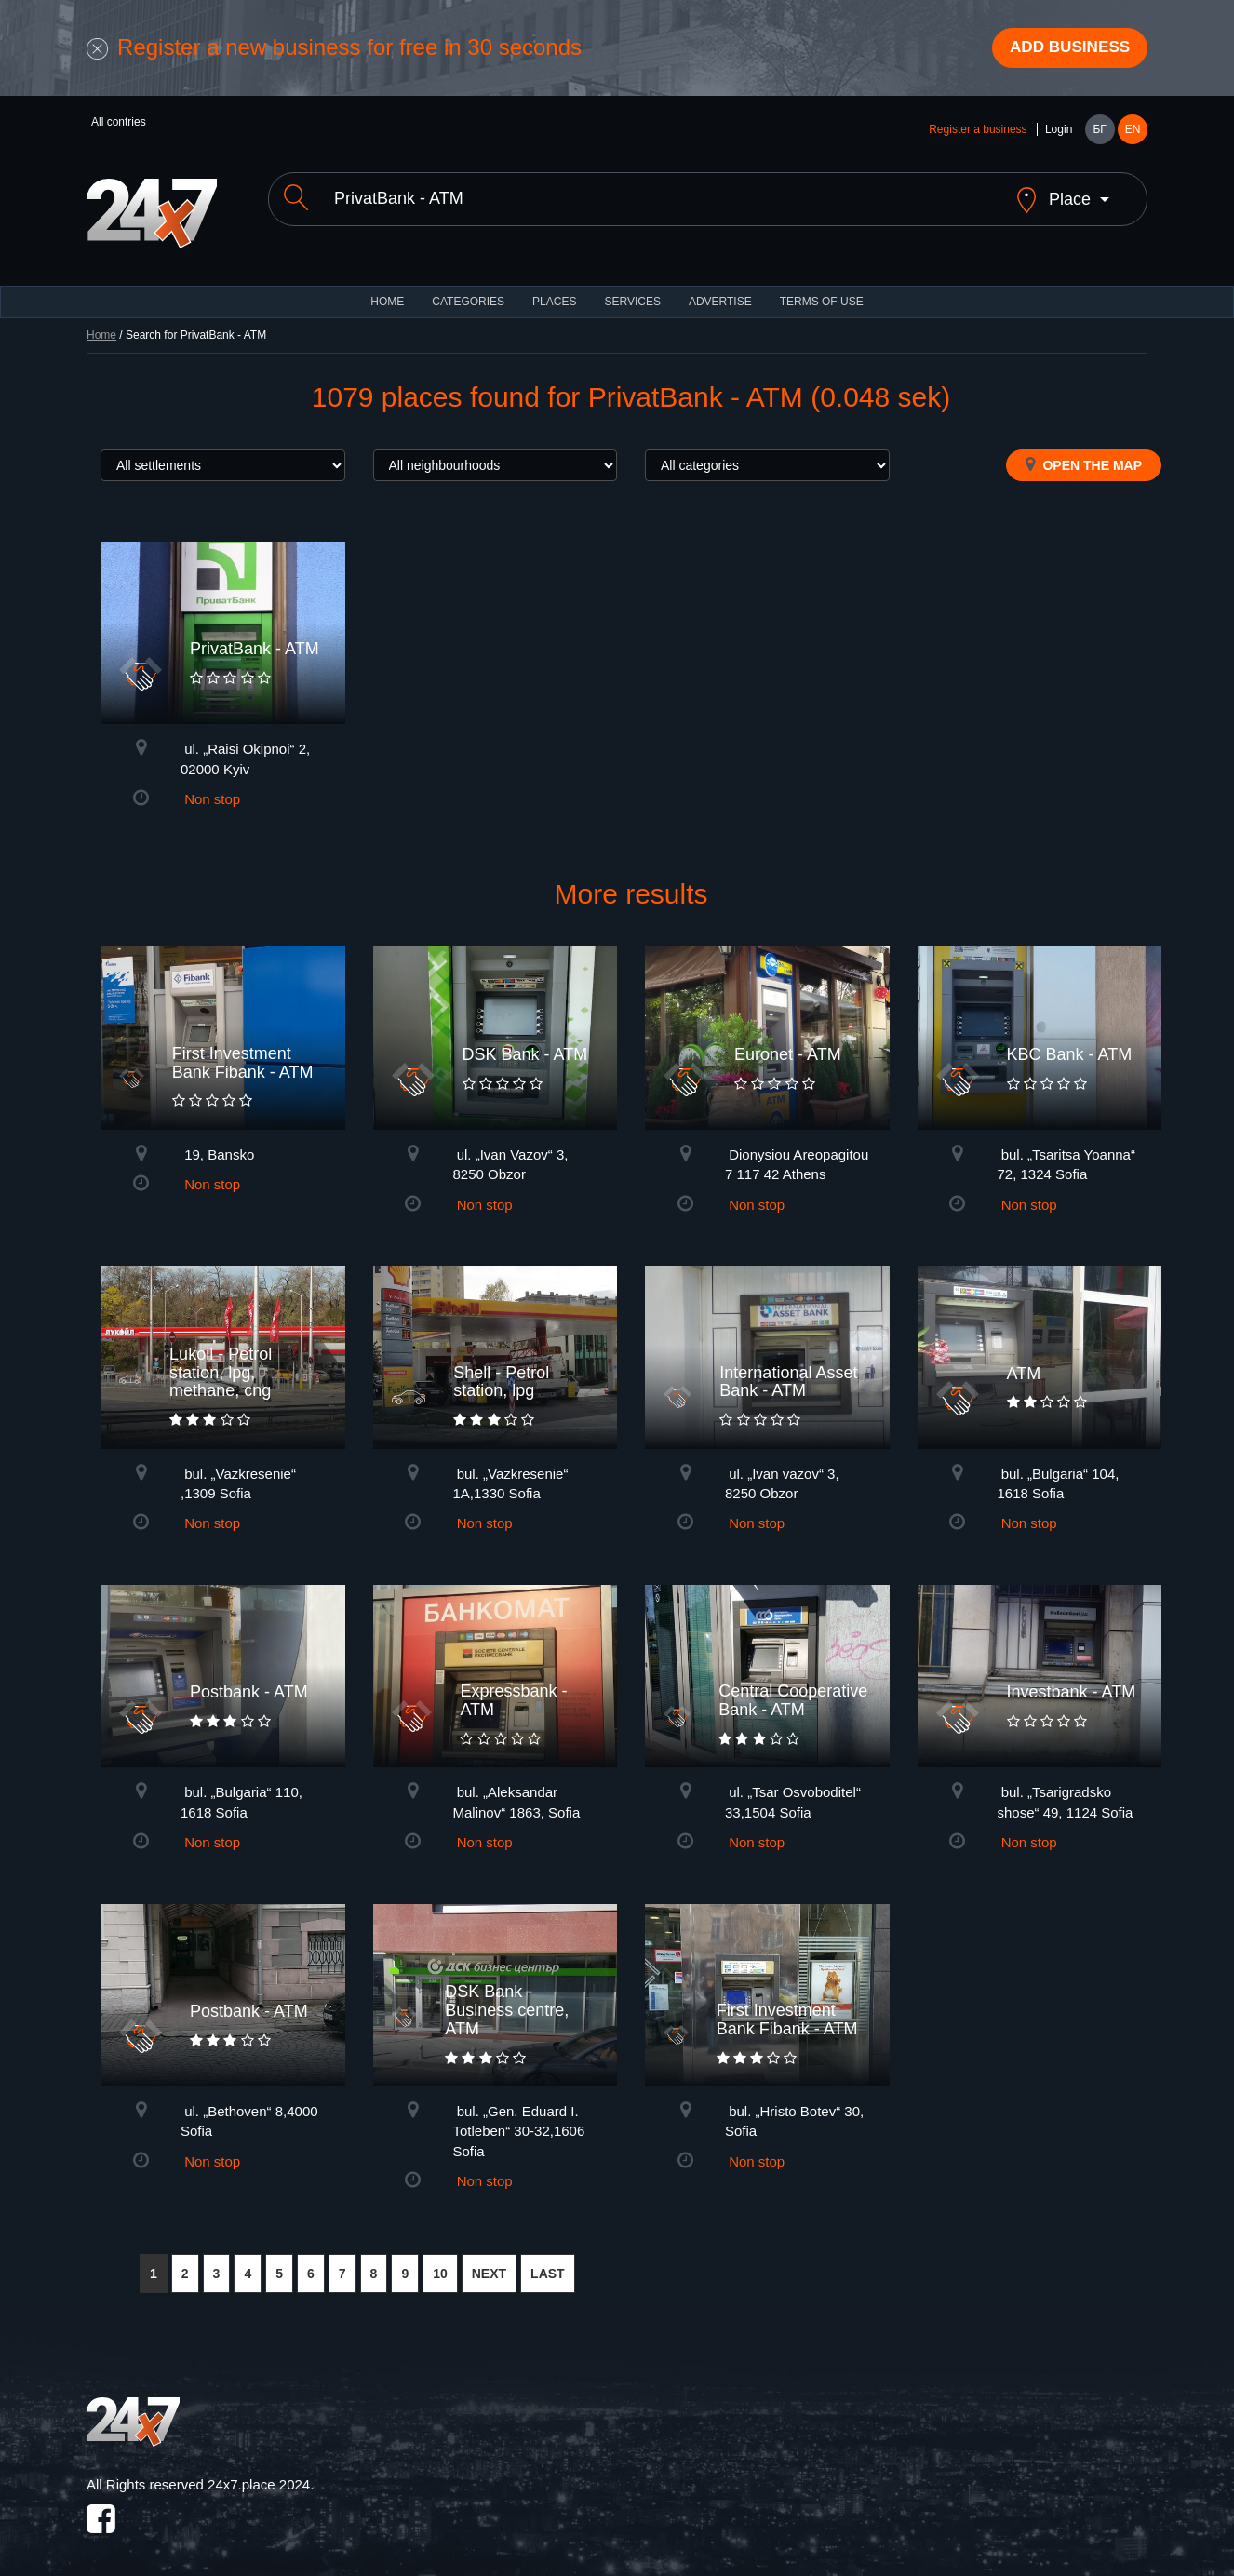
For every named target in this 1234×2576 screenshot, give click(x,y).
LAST (547, 2260)
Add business (1064, 49)
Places (554, 288)
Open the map (1084, 451)
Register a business (977, 132)
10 (440, 2260)
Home (101, 322)
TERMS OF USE (822, 288)
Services (632, 288)
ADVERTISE (720, 288)
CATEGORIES (468, 288)
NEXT (489, 2260)
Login (1058, 132)
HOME (387, 288)
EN (1133, 132)
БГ (1099, 132)
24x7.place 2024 (259, 2471)
